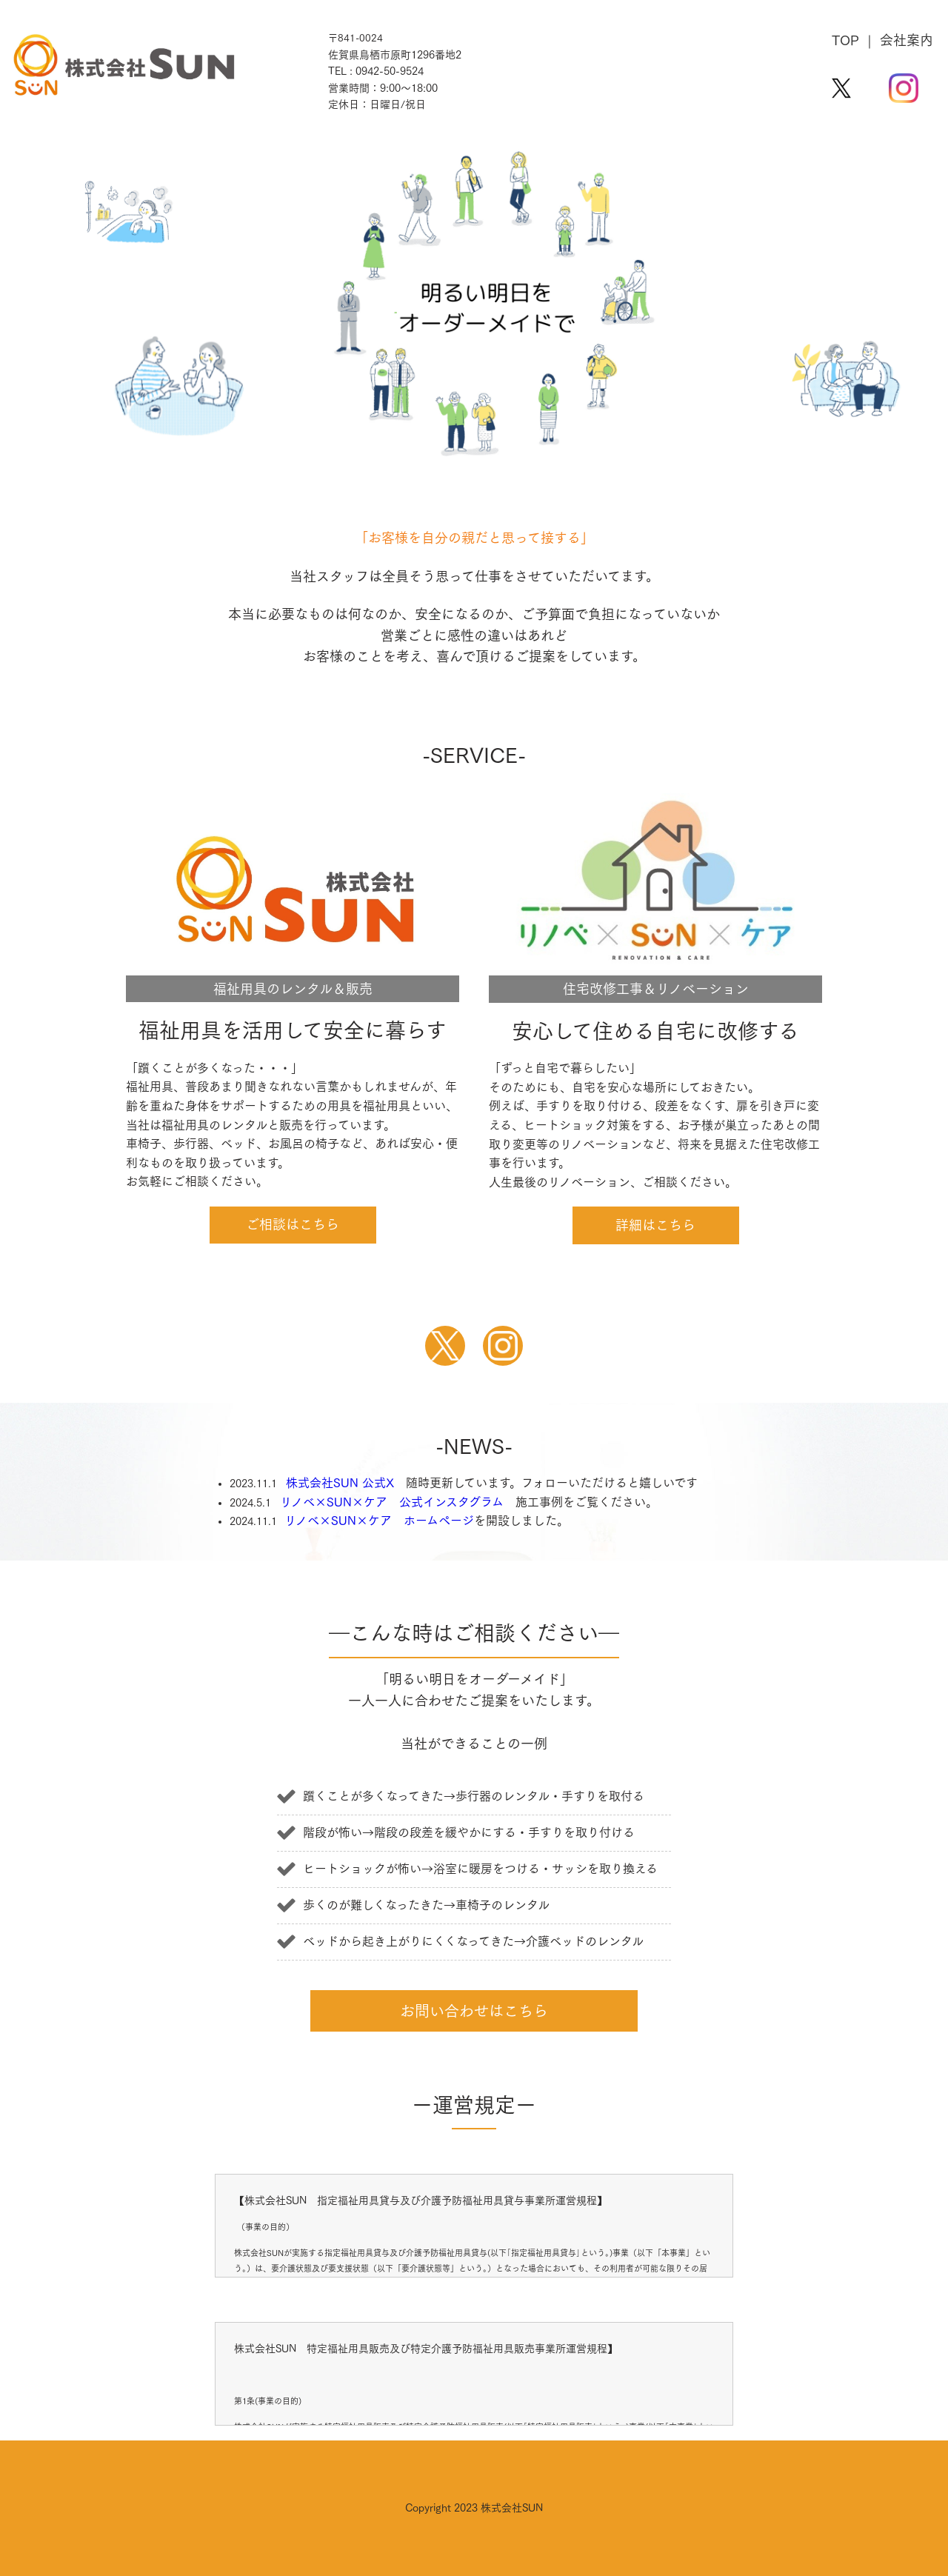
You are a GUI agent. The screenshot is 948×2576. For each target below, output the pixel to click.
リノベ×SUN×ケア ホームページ (379, 1520)
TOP (845, 40)
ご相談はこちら (292, 1224)
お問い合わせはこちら (474, 2010)
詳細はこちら (655, 1225)
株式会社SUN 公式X (340, 1483)
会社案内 (906, 40)
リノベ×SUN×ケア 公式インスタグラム (392, 1502)
